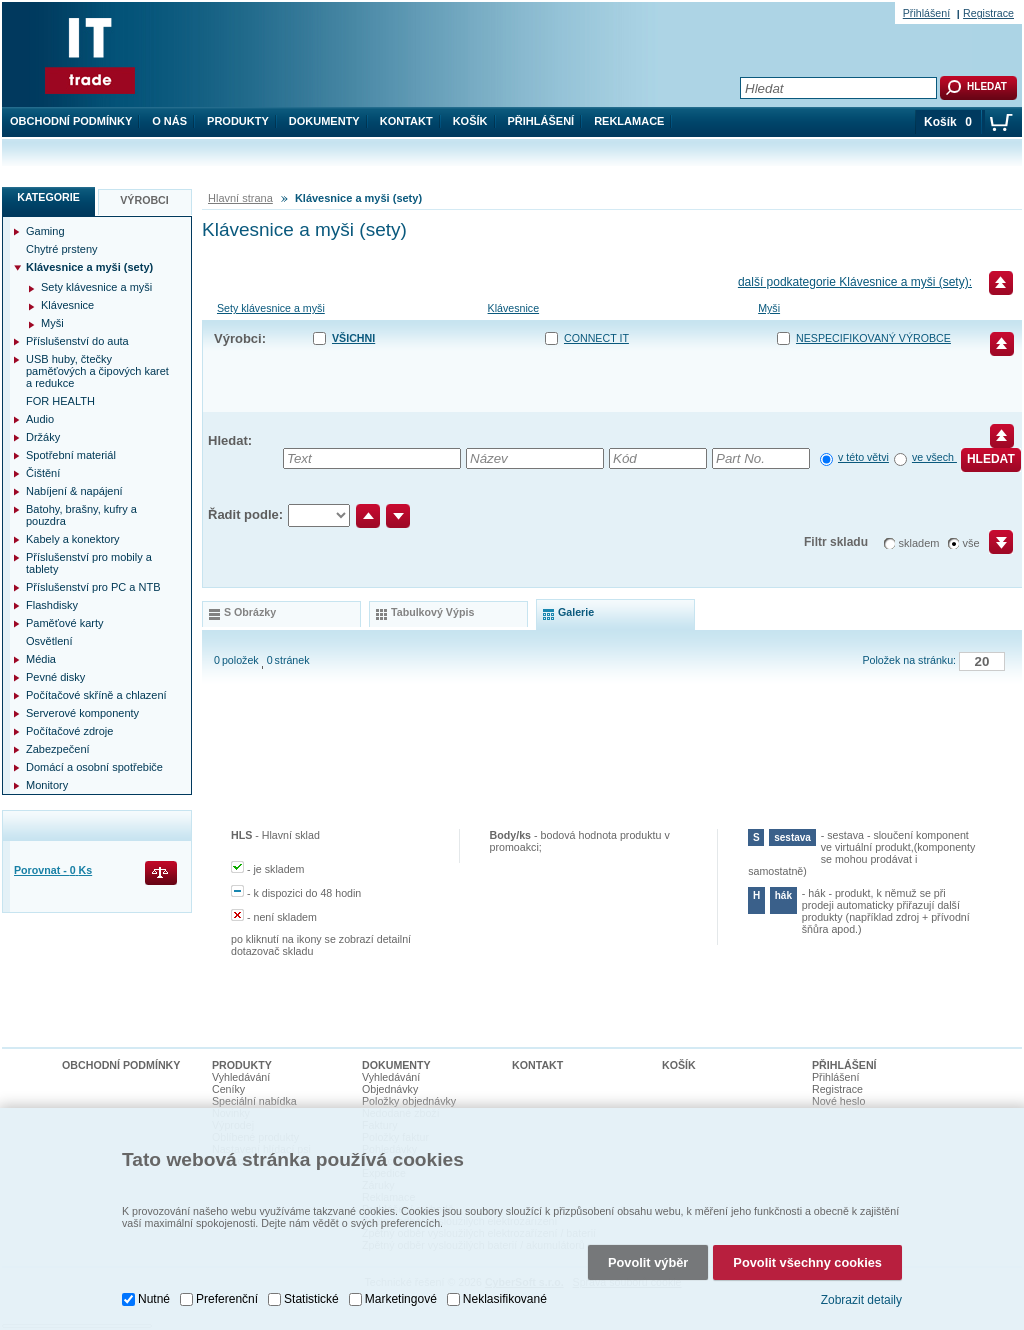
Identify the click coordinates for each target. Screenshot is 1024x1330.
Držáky (43, 437)
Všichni (353, 338)
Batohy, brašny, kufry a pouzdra (81, 515)
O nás (169, 121)
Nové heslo (838, 1101)
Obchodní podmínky (71, 121)
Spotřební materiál (71, 455)
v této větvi (863, 457)
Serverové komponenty (82, 713)
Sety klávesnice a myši (271, 308)
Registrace (988, 13)
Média (41, 659)
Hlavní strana (240, 198)
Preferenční (227, 1299)
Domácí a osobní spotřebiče (94, 767)
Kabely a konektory (73, 539)
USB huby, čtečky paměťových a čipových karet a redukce (97, 371)
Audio (40, 419)
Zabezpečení (58, 749)
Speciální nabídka (254, 1101)
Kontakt (406, 121)
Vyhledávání (241, 1077)
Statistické (311, 1299)
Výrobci (144, 200)
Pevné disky (55, 677)
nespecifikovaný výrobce (873, 338)
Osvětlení (49, 641)
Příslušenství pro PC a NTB (93, 587)
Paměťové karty (65, 623)
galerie (576, 612)
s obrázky (250, 612)
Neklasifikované (505, 1299)
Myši (769, 308)
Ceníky (228, 1089)
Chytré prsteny (62, 249)
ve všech (934, 457)
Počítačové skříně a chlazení (96, 695)
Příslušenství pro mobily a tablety (89, 563)
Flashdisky (52, 605)
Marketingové (401, 1299)
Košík (470, 121)
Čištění (43, 473)
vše (971, 543)
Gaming (45, 231)
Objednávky (390, 1089)
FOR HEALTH (60, 401)
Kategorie (48, 197)
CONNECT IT (596, 338)
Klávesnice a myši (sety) (89, 267)
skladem (919, 543)
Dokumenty (324, 121)
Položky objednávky (409, 1101)
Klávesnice (514, 308)
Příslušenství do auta (77, 341)
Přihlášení (541, 121)
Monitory (47, 785)
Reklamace (629, 121)
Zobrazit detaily (861, 1300)
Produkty (238, 121)
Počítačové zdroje (69, 731)
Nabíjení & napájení (74, 491)
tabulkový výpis (432, 612)
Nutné (154, 1299)
